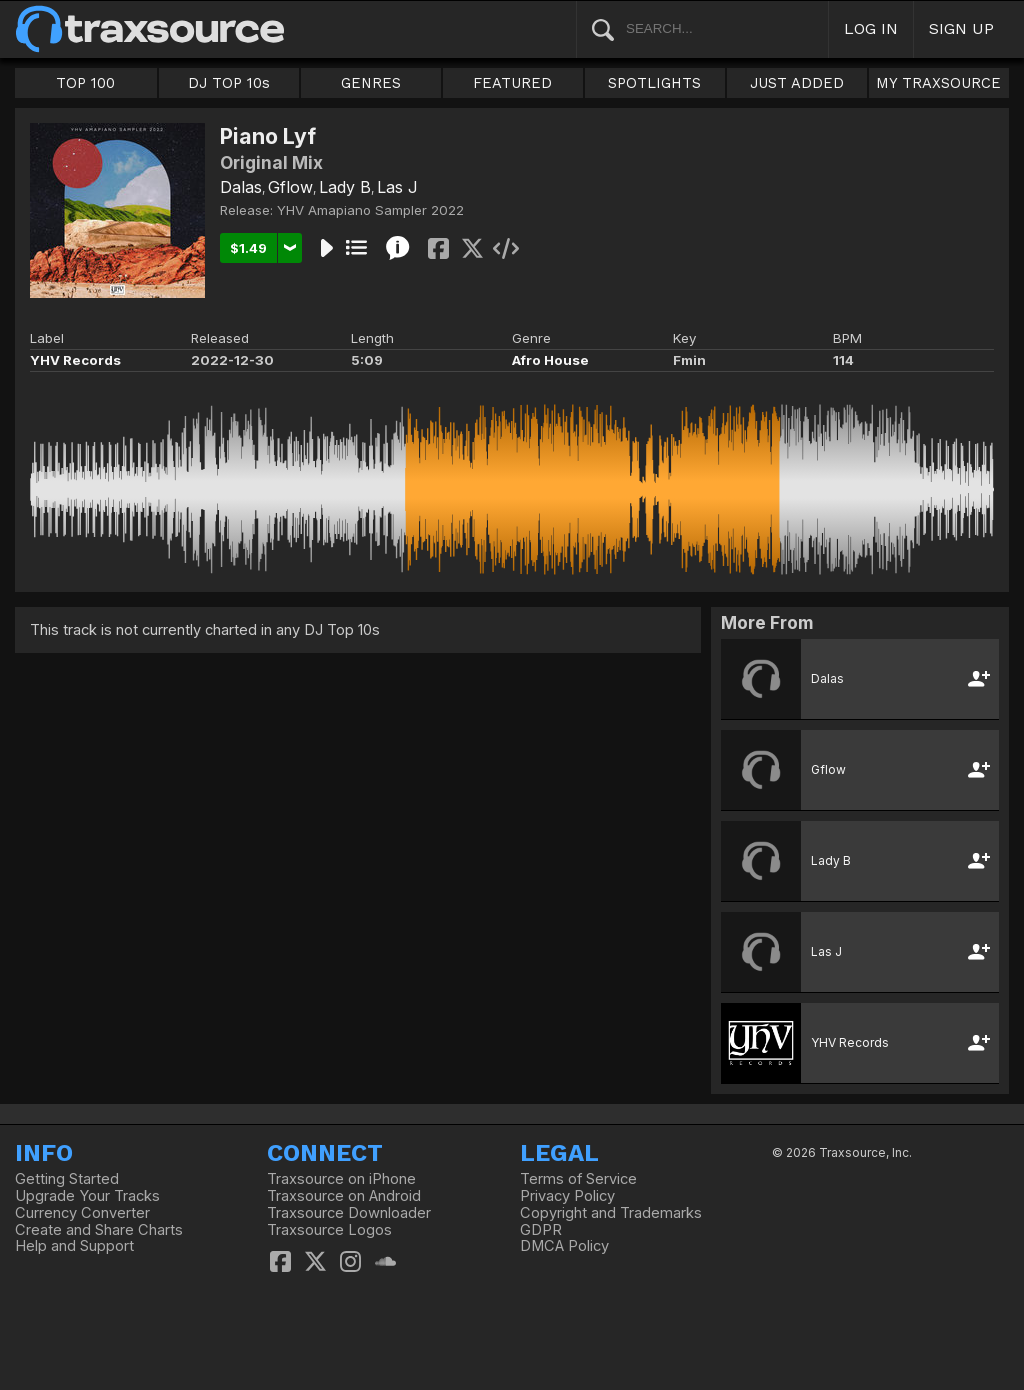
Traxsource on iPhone (341, 1179)
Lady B (345, 187)
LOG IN (871, 28)
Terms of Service (578, 1179)
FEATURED (512, 83)
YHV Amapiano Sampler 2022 (370, 210)
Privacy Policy (567, 1196)
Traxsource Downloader (349, 1213)
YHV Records (75, 360)
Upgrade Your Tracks (87, 1196)
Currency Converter (82, 1213)
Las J (397, 187)
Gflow (290, 187)
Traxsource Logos (329, 1230)
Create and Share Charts (99, 1230)
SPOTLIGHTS (654, 83)
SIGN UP (961, 28)
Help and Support (74, 1246)
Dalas (241, 187)
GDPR (541, 1230)
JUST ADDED (797, 83)
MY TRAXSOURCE (938, 83)
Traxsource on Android (344, 1196)
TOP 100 (85, 83)
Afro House (550, 360)
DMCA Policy (564, 1246)
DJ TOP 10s (229, 83)
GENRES (371, 83)
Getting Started (67, 1179)
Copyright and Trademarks (611, 1213)
